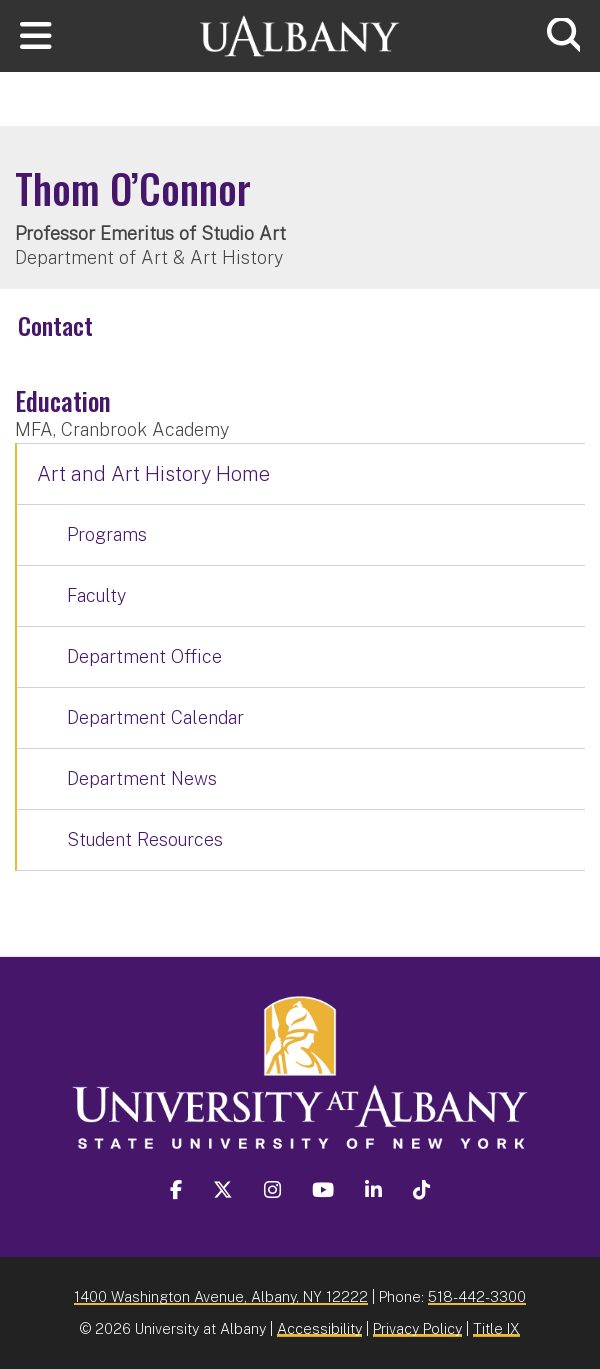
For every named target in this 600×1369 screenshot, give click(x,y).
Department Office (144, 656)
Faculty (96, 595)
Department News (142, 778)
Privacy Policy (417, 1328)
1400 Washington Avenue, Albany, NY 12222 (221, 1296)
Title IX (496, 1328)
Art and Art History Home (153, 474)
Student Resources (145, 839)
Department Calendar (155, 717)
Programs (107, 534)
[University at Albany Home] (300, 33)
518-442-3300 (477, 1296)
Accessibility (319, 1328)
